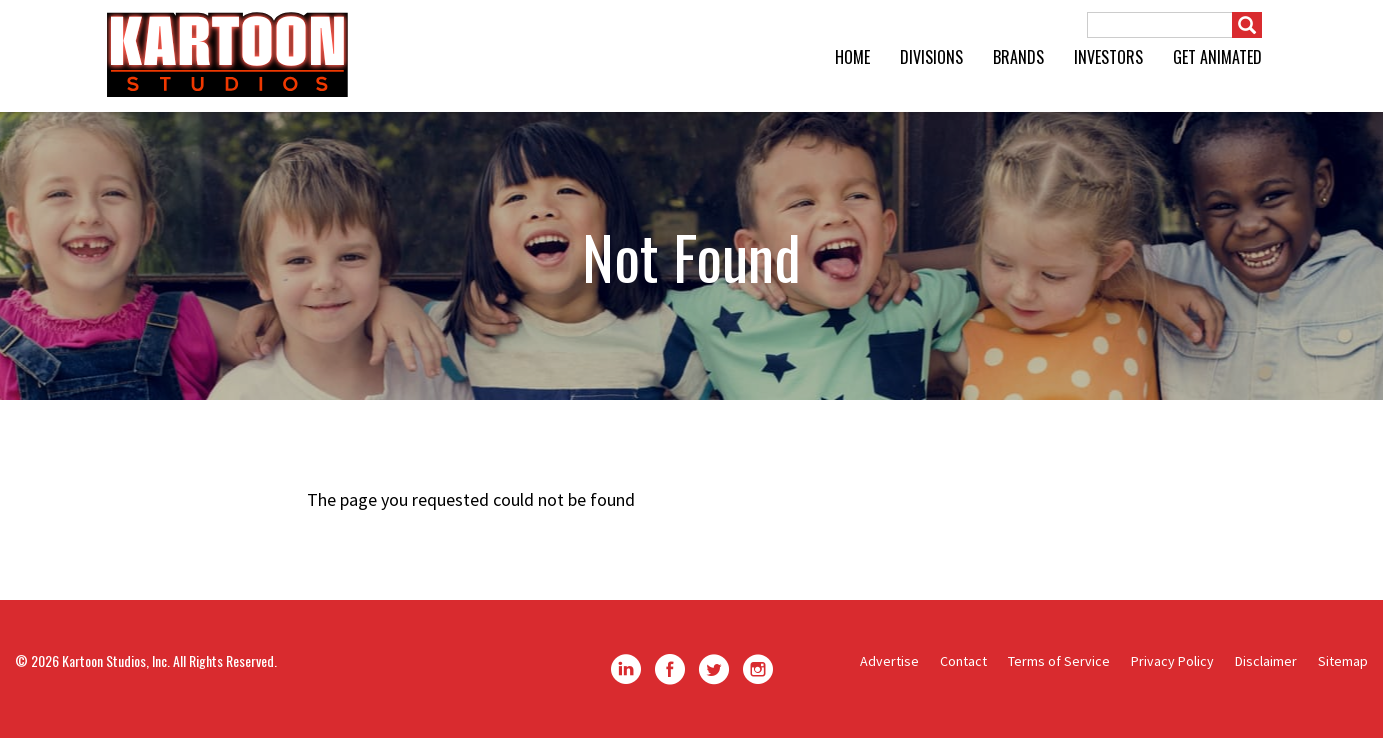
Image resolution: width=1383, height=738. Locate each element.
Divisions (931, 57)
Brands (1018, 57)
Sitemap (1343, 661)
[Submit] (1247, 25)
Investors (1108, 57)
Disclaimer (1266, 661)
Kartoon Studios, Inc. (116, 660)
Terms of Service (1059, 661)
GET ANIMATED (1217, 57)
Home (852, 57)
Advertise (889, 661)
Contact (963, 661)
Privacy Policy (1172, 661)
